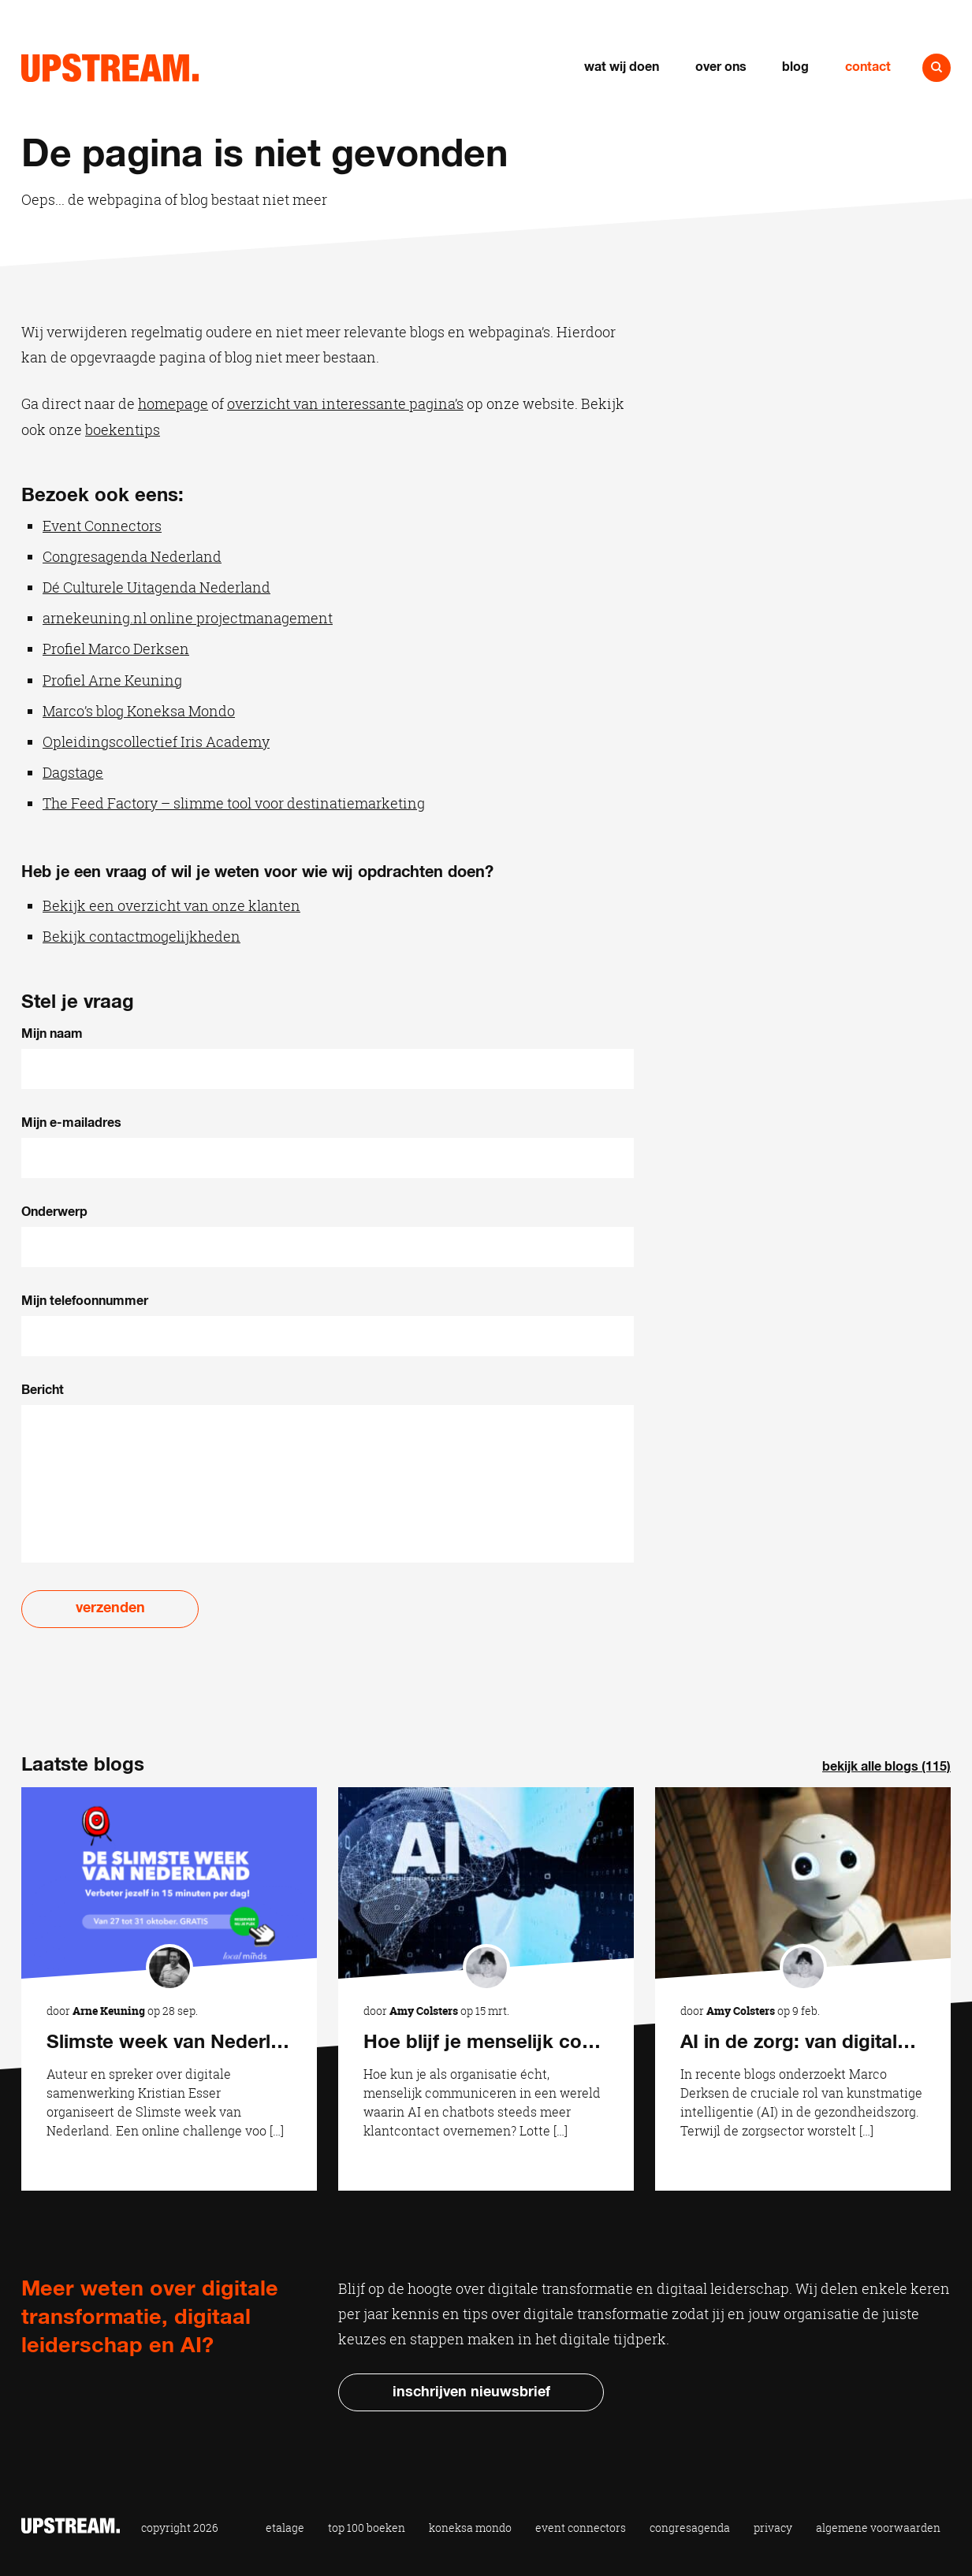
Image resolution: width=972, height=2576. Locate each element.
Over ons (721, 67)
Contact (868, 67)
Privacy (773, 2527)
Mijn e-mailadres (71, 1123)
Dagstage (73, 772)
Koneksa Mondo (470, 2527)
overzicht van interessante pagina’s (345, 403)
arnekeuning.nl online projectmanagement (188, 617)
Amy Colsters (423, 2010)
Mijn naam (52, 1034)
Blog (795, 67)
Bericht (42, 1390)
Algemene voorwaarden (878, 2527)
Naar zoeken (936, 68)
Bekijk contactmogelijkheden (141, 936)
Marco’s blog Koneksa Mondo (139, 710)
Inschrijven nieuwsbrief (471, 2392)
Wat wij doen (621, 67)
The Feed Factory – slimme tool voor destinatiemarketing (234, 803)
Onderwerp (54, 1212)
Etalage (285, 2527)
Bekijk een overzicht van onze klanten (171, 905)
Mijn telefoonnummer (84, 1301)
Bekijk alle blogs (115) (886, 1766)
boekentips (122, 429)
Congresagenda (690, 2527)
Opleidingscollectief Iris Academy (156, 741)
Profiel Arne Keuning (112, 680)
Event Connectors (102, 525)
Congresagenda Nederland (132, 556)
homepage (173, 403)
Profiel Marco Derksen (116, 648)
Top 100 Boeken (366, 2527)
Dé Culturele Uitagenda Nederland (156, 587)
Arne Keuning (109, 2010)
